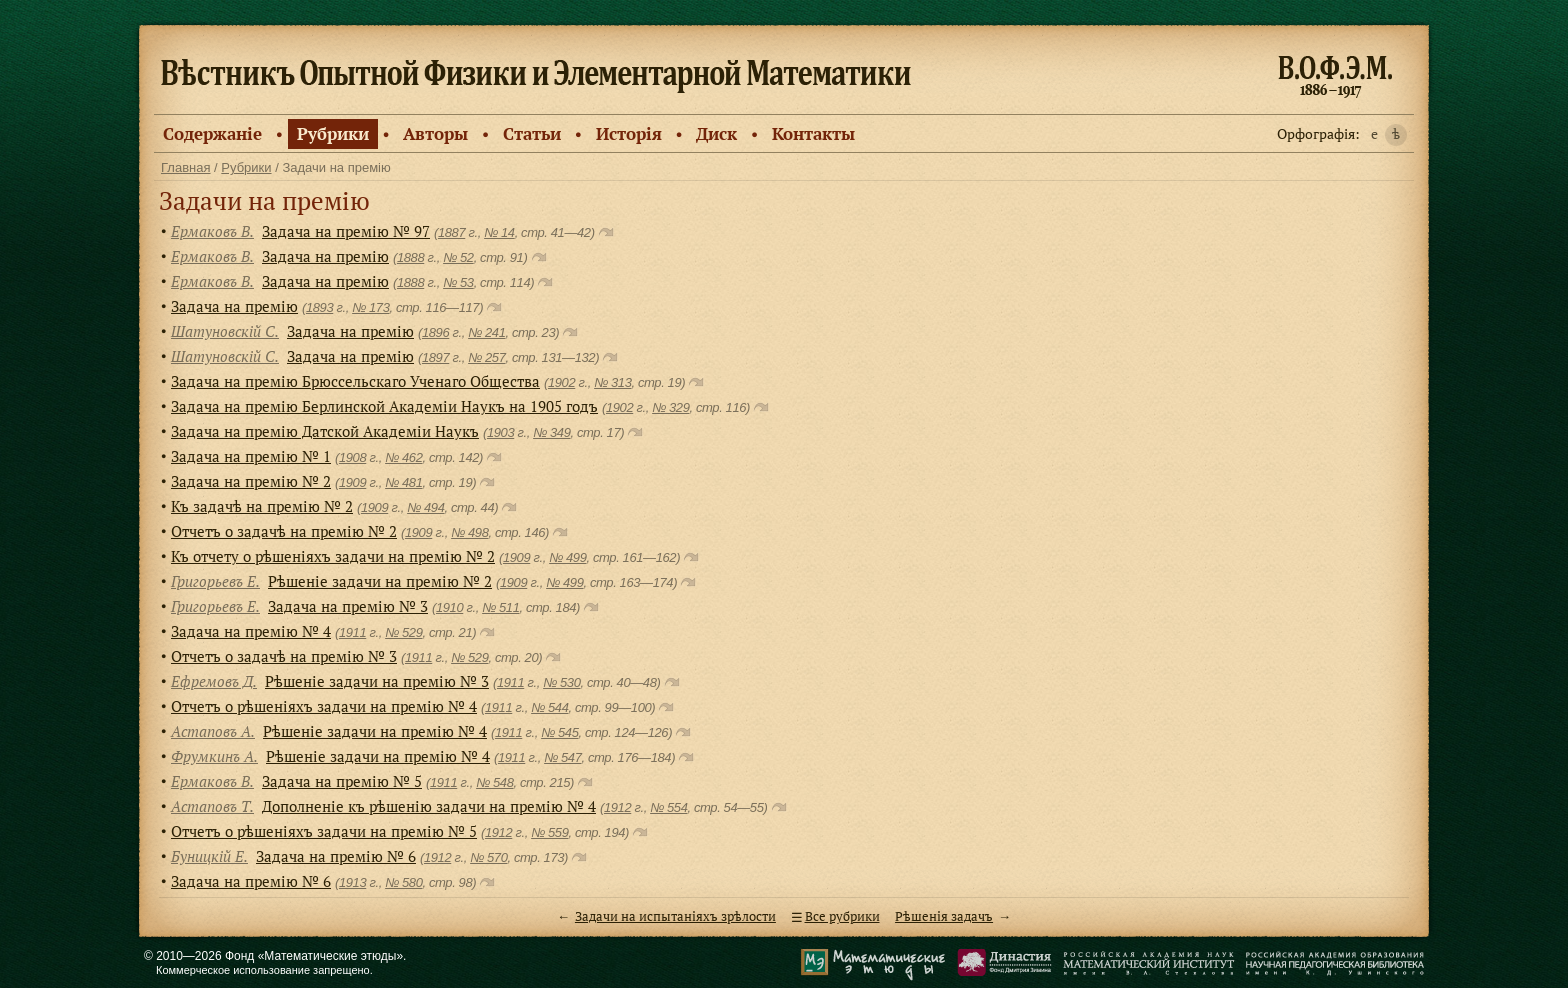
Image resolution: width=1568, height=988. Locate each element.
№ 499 (567, 557)
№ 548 (494, 782)
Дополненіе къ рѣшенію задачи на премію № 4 (429, 806)
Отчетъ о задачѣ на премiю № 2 (284, 531)
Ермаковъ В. (212, 231)
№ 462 (403, 457)
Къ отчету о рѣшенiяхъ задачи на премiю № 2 (333, 556)
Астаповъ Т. (212, 806)
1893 (319, 307)
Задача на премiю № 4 (251, 631)
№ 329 (670, 407)
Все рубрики (842, 916)
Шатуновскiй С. (225, 331)
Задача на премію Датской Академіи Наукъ (325, 431)
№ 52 (458, 257)
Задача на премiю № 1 (251, 456)
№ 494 (425, 507)
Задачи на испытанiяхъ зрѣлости (675, 916)
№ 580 (403, 882)
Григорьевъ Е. (215, 581)
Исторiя (629, 133)
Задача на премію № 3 (348, 606)
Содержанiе (212, 133)
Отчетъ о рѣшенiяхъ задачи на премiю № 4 (324, 706)
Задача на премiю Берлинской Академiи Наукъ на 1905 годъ (384, 406)
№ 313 (612, 382)
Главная (185, 167)
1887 (451, 232)
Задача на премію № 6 (336, 856)
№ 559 (549, 832)
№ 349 (551, 432)
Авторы (435, 133)
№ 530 (561, 682)
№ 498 (469, 532)
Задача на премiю (350, 331)
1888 (410, 257)
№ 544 (549, 707)
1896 (435, 332)
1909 (352, 482)
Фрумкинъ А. (214, 756)
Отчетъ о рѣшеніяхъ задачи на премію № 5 (324, 831)
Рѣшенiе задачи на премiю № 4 (375, 731)
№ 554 (668, 807)
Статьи (532, 133)
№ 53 (458, 282)
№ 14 (499, 232)
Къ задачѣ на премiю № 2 (262, 506)
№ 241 (486, 332)
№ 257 (486, 357)
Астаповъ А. (213, 731)
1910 (449, 607)
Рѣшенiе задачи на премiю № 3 (377, 681)
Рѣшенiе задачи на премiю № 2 (380, 581)
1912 (617, 807)
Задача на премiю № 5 (342, 781)
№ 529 (403, 632)
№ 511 (500, 607)
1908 (352, 457)
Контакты (813, 133)
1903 (500, 432)
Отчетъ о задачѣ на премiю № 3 (284, 656)
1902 (561, 382)
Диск (716, 133)
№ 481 (403, 482)
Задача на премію (325, 256)
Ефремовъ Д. (214, 681)
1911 (352, 632)
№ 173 (370, 307)
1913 (352, 882)
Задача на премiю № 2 (251, 481)
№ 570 (488, 857)
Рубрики (333, 133)
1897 (435, 357)
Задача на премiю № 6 (251, 881)
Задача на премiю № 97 (346, 231)
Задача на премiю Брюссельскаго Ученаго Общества (355, 381)
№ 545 (559, 732)
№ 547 (562, 757)
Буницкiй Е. (209, 856)
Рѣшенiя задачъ (944, 916)
